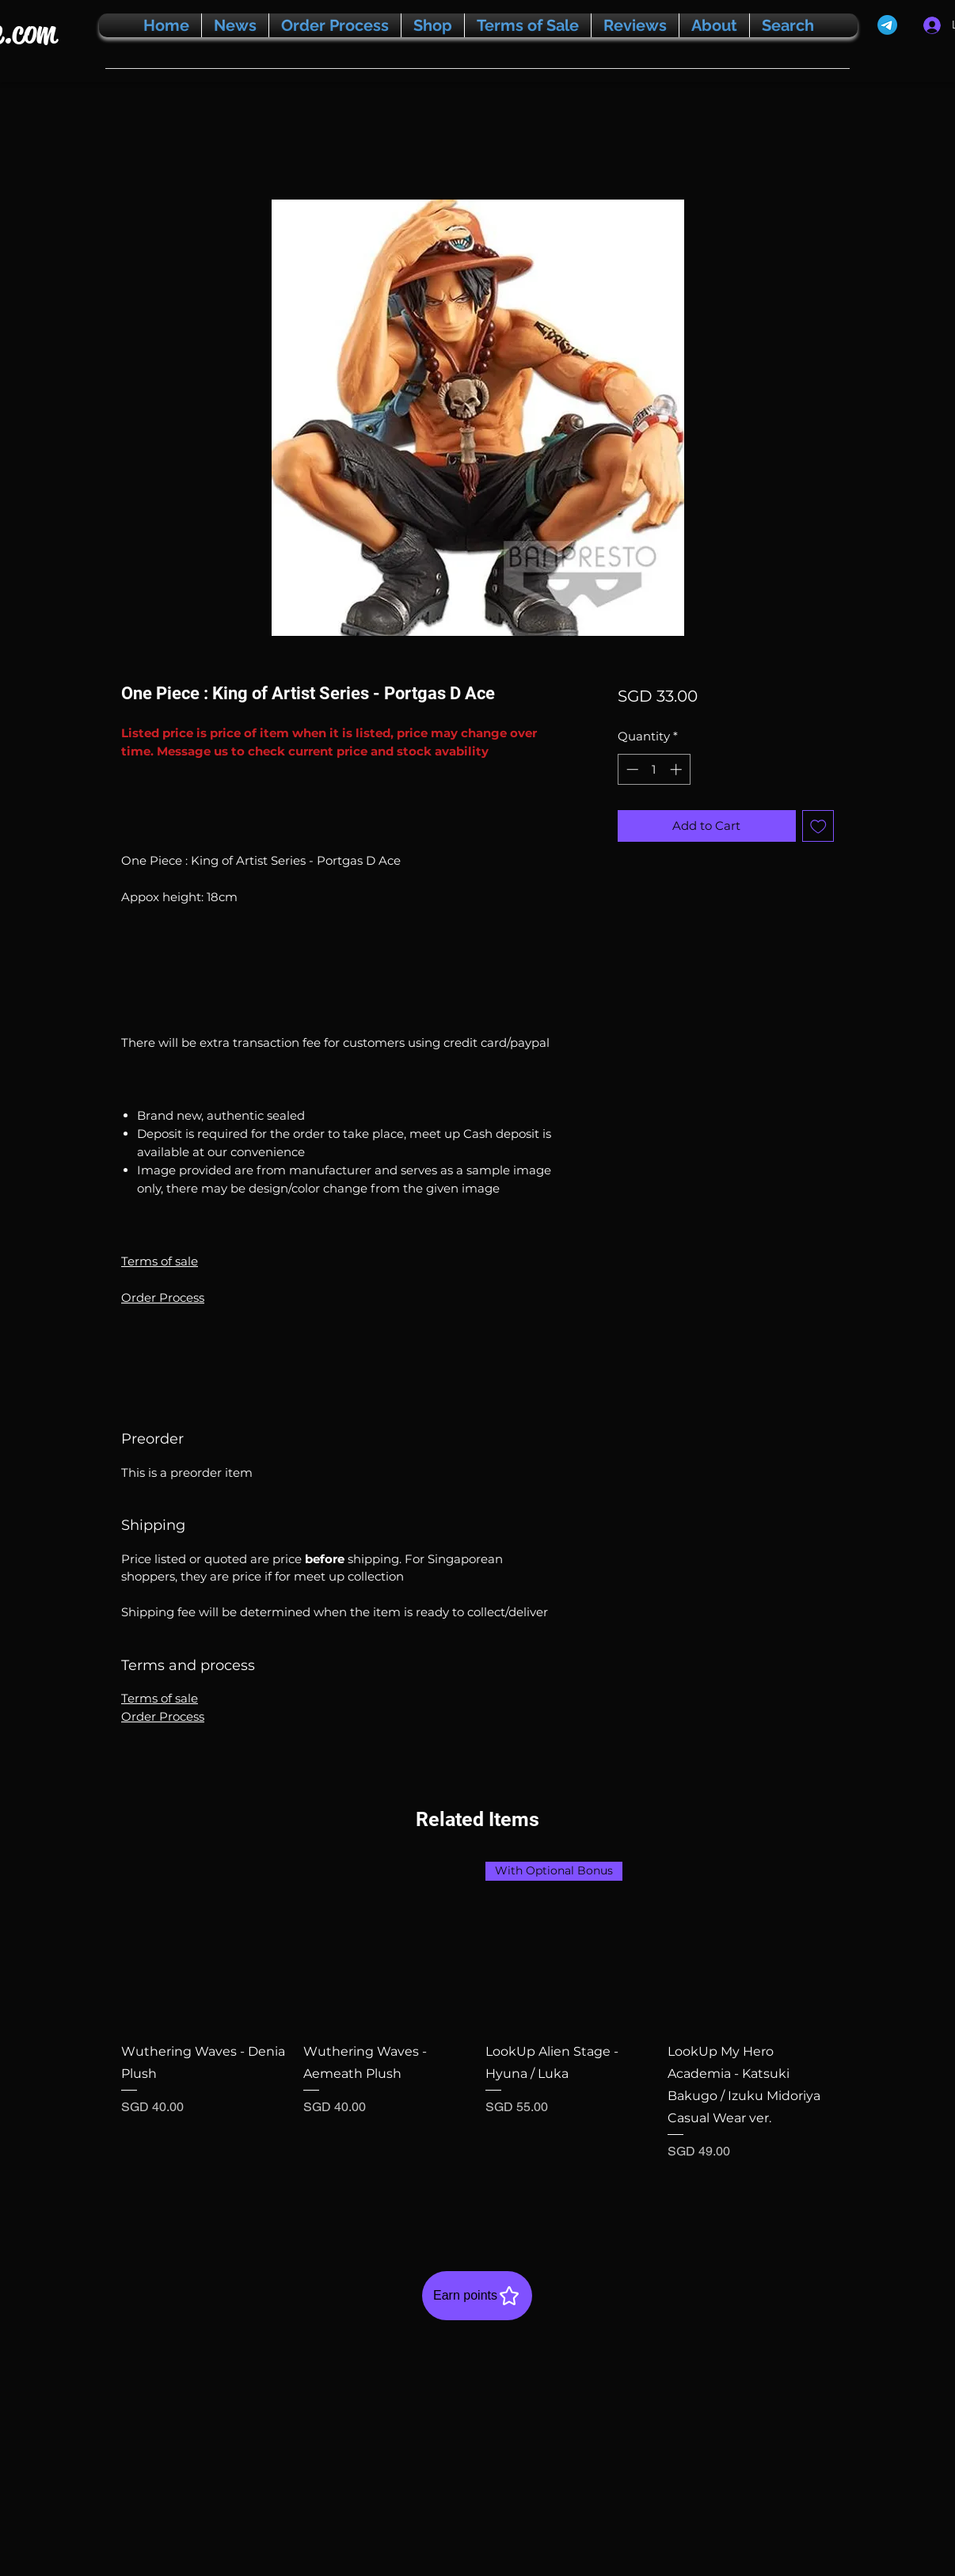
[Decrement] (630, 769)
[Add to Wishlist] (818, 826)
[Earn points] (477, 2295)
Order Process (162, 1297)
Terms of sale (159, 1261)
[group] (477, 2032)
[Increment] (677, 769)
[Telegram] (887, 25)
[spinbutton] (654, 769)
